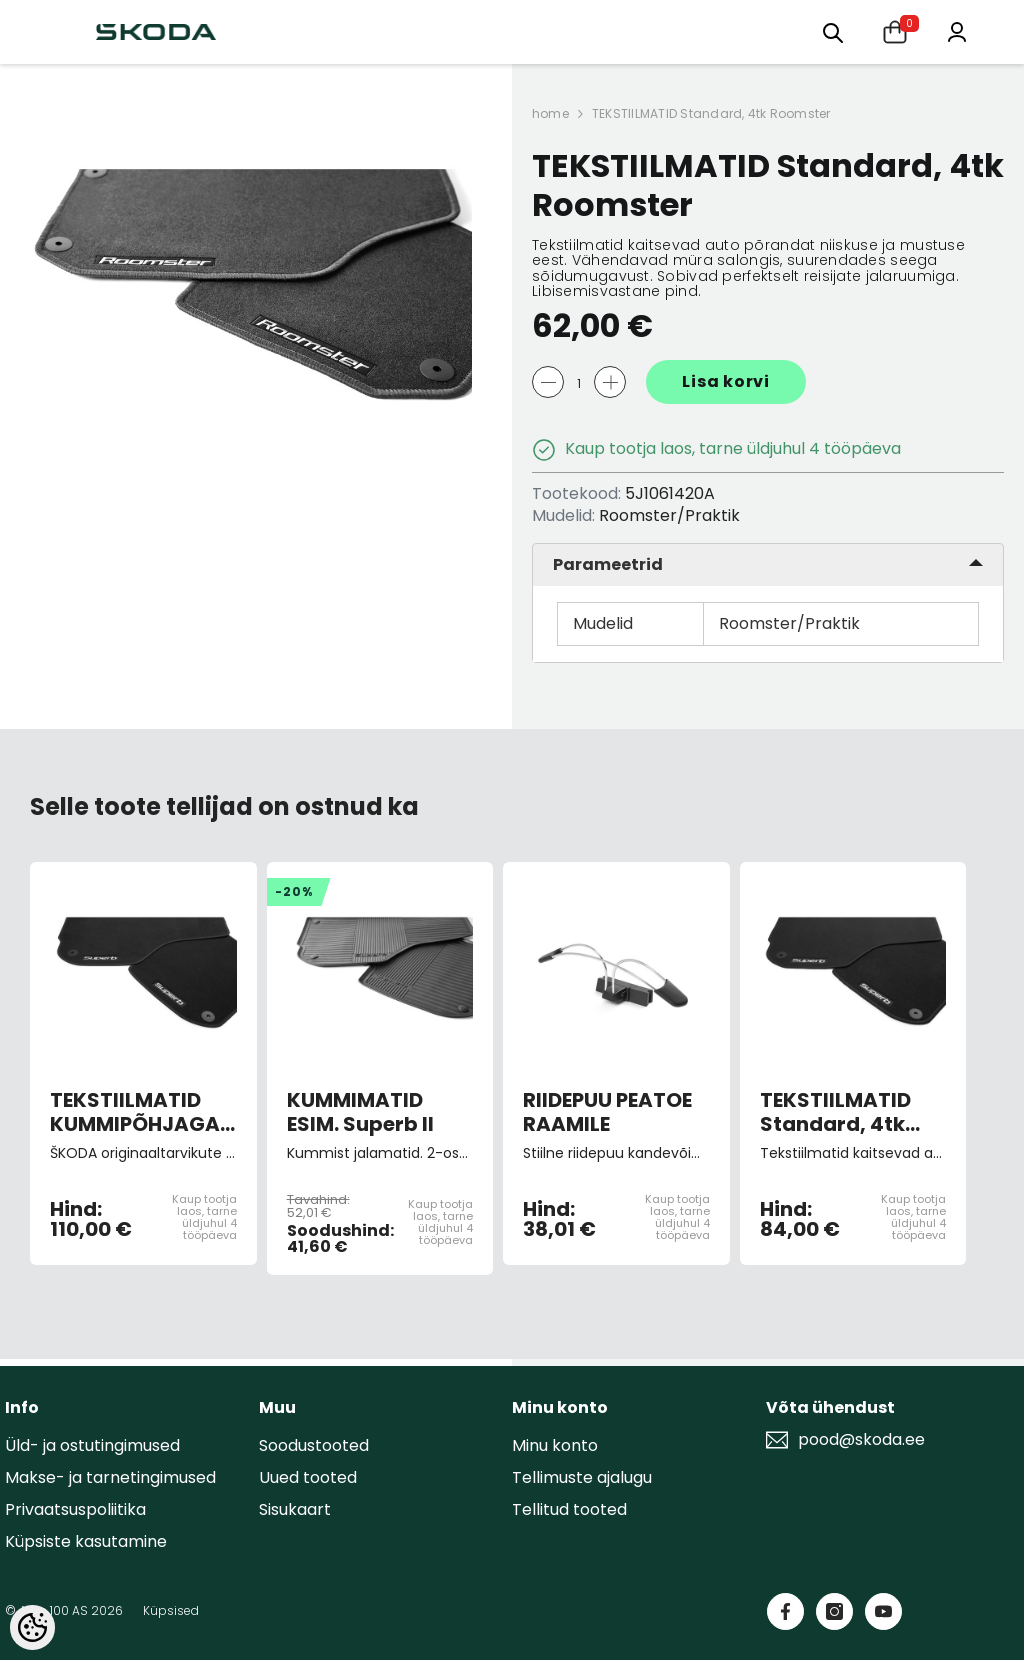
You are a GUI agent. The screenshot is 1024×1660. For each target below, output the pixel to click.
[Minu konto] (957, 30)
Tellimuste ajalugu (582, 1477)
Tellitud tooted (569, 1509)
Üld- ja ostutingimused (92, 1445)
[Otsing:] (833, 31)
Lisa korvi (726, 381)
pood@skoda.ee (861, 1440)
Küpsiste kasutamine (86, 1541)
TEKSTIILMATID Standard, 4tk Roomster (711, 113)
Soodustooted (314, 1445)
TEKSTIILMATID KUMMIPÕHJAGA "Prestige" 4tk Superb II (135, 1112)
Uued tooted (308, 1477)
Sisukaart (295, 1509)
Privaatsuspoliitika (75, 1509)
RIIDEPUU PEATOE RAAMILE (607, 1112)
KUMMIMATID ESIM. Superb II (360, 1112)
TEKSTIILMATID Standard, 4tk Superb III (835, 1112)
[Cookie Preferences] (32, 1627)
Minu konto (555, 1445)
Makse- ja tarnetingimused (110, 1477)
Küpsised (171, 1610)
